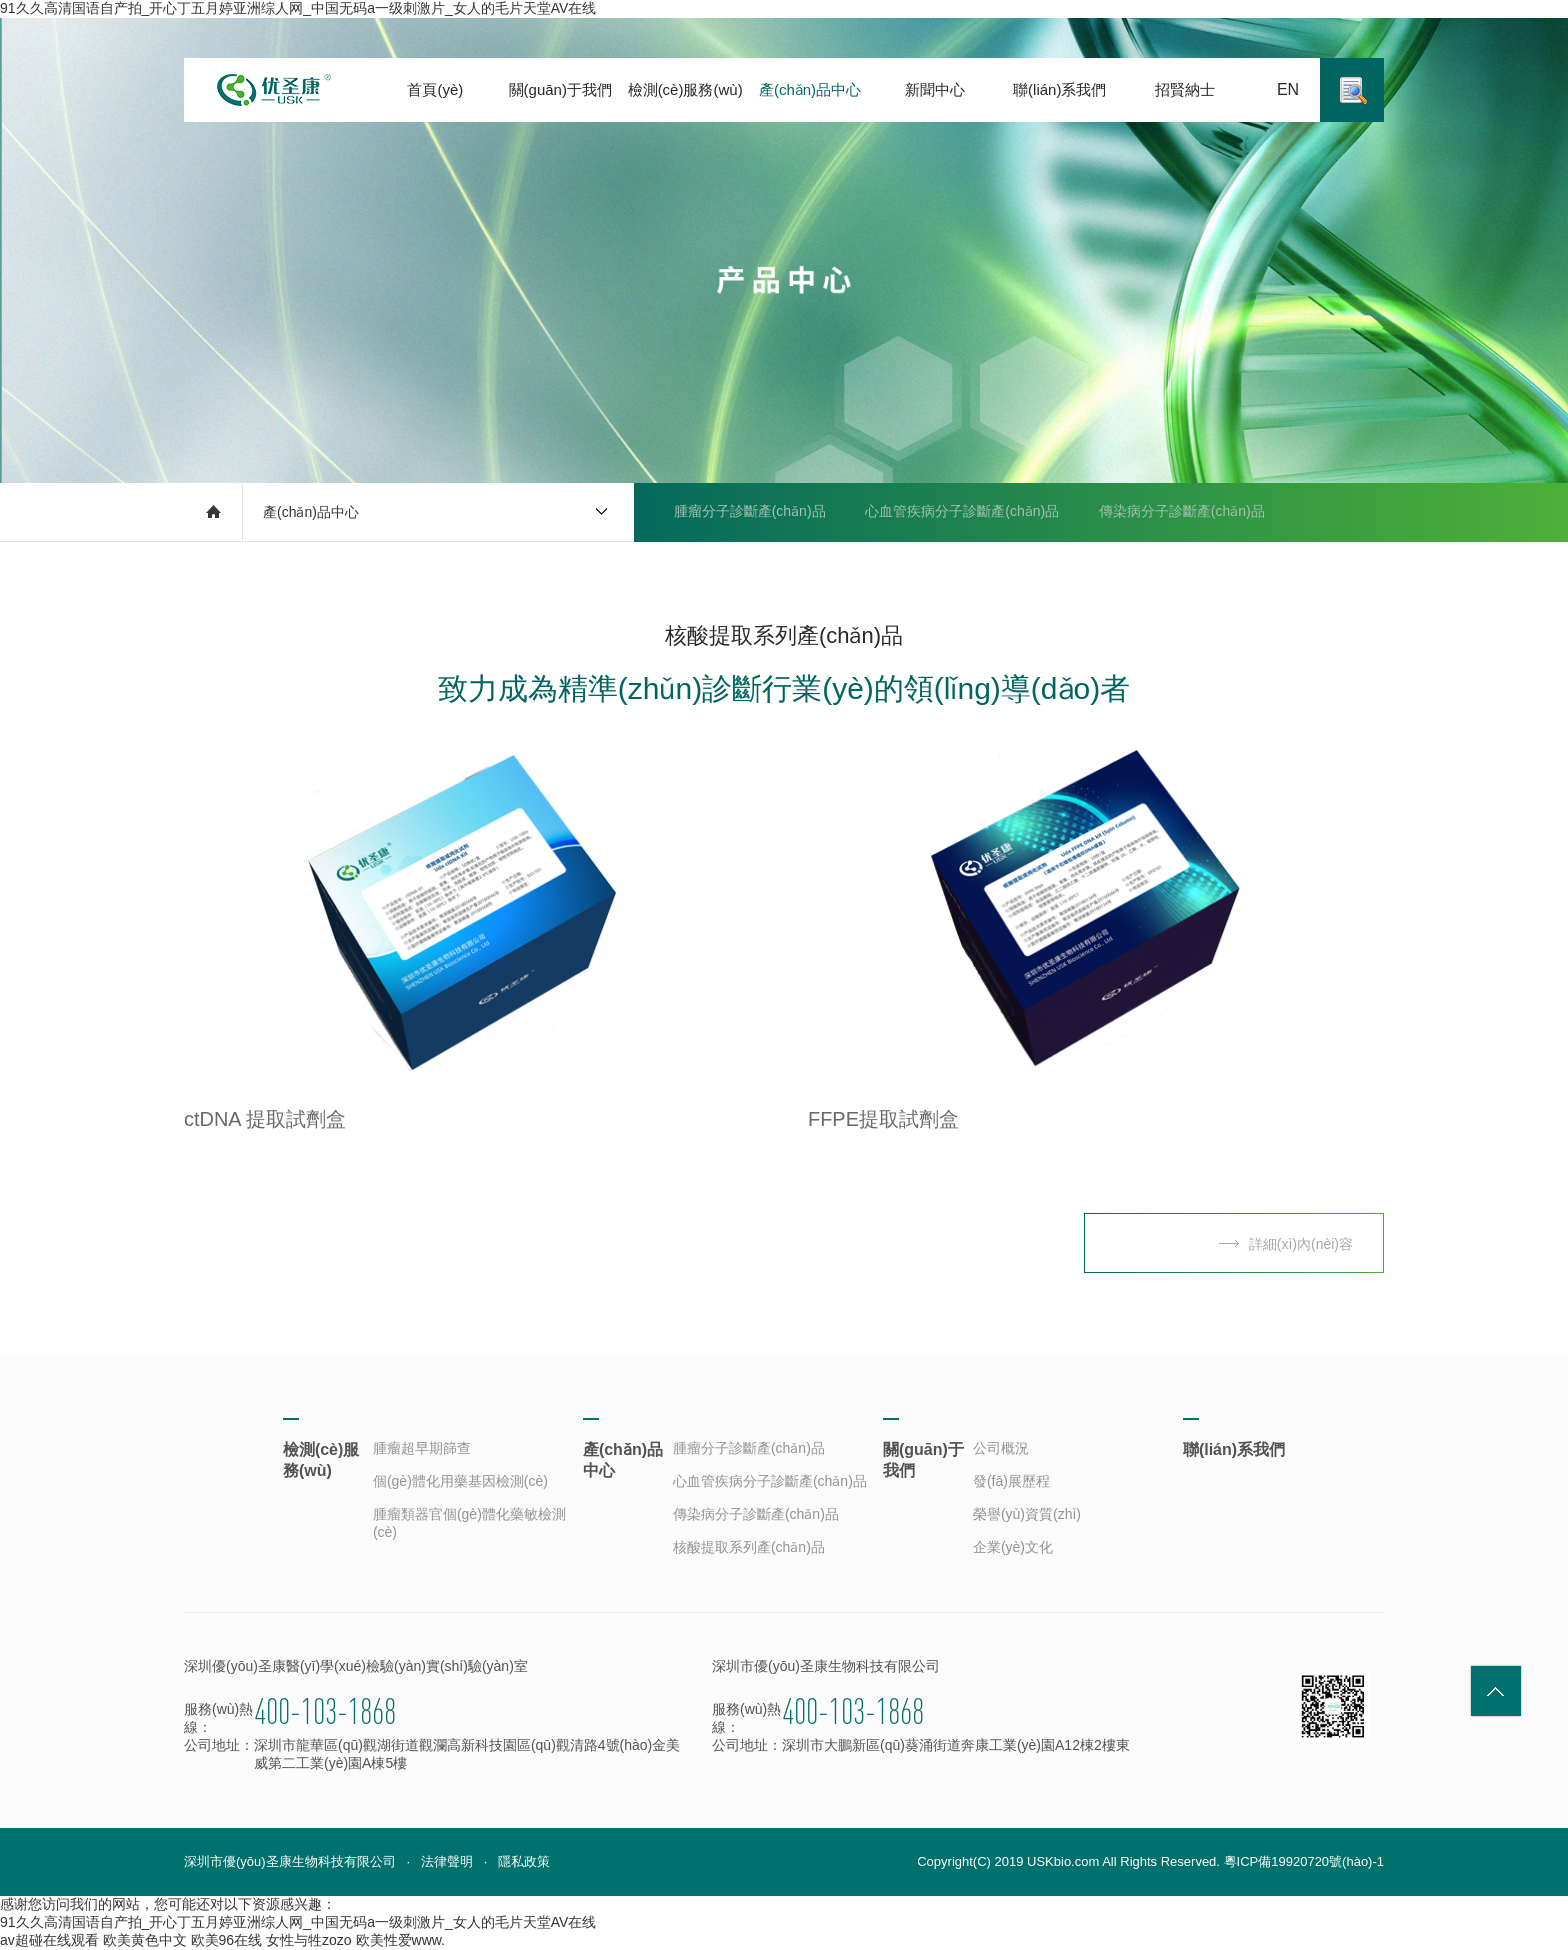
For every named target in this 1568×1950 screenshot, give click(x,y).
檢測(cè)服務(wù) (685, 89)
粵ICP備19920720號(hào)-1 (1304, 1861)
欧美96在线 (227, 1940)
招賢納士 (1185, 89)
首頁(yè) (435, 89)
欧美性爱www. (400, 1940)
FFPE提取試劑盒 (883, 1119)
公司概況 (1001, 1448)
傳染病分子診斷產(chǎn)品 (1183, 512)
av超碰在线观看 (49, 1940)
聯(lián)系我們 (1059, 89)
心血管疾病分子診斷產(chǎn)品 (963, 512)
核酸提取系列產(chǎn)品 (730, 570)
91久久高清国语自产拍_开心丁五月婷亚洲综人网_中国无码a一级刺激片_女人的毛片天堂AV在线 (298, 8)
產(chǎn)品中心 (810, 89)
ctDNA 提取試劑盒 (265, 1119)
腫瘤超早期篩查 (422, 1448)
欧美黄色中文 (145, 1940)
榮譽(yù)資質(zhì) (1027, 1514)
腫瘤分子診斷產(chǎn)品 (750, 512)
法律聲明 (447, 1861)
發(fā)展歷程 (1011, 1481)
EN (1288, 89)
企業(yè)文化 (1013, 1547)
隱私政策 (524, 1861)
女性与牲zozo (309, 1940)
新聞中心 (935, 89)
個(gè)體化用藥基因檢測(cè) (460, 1481)
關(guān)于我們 (560, 89)
